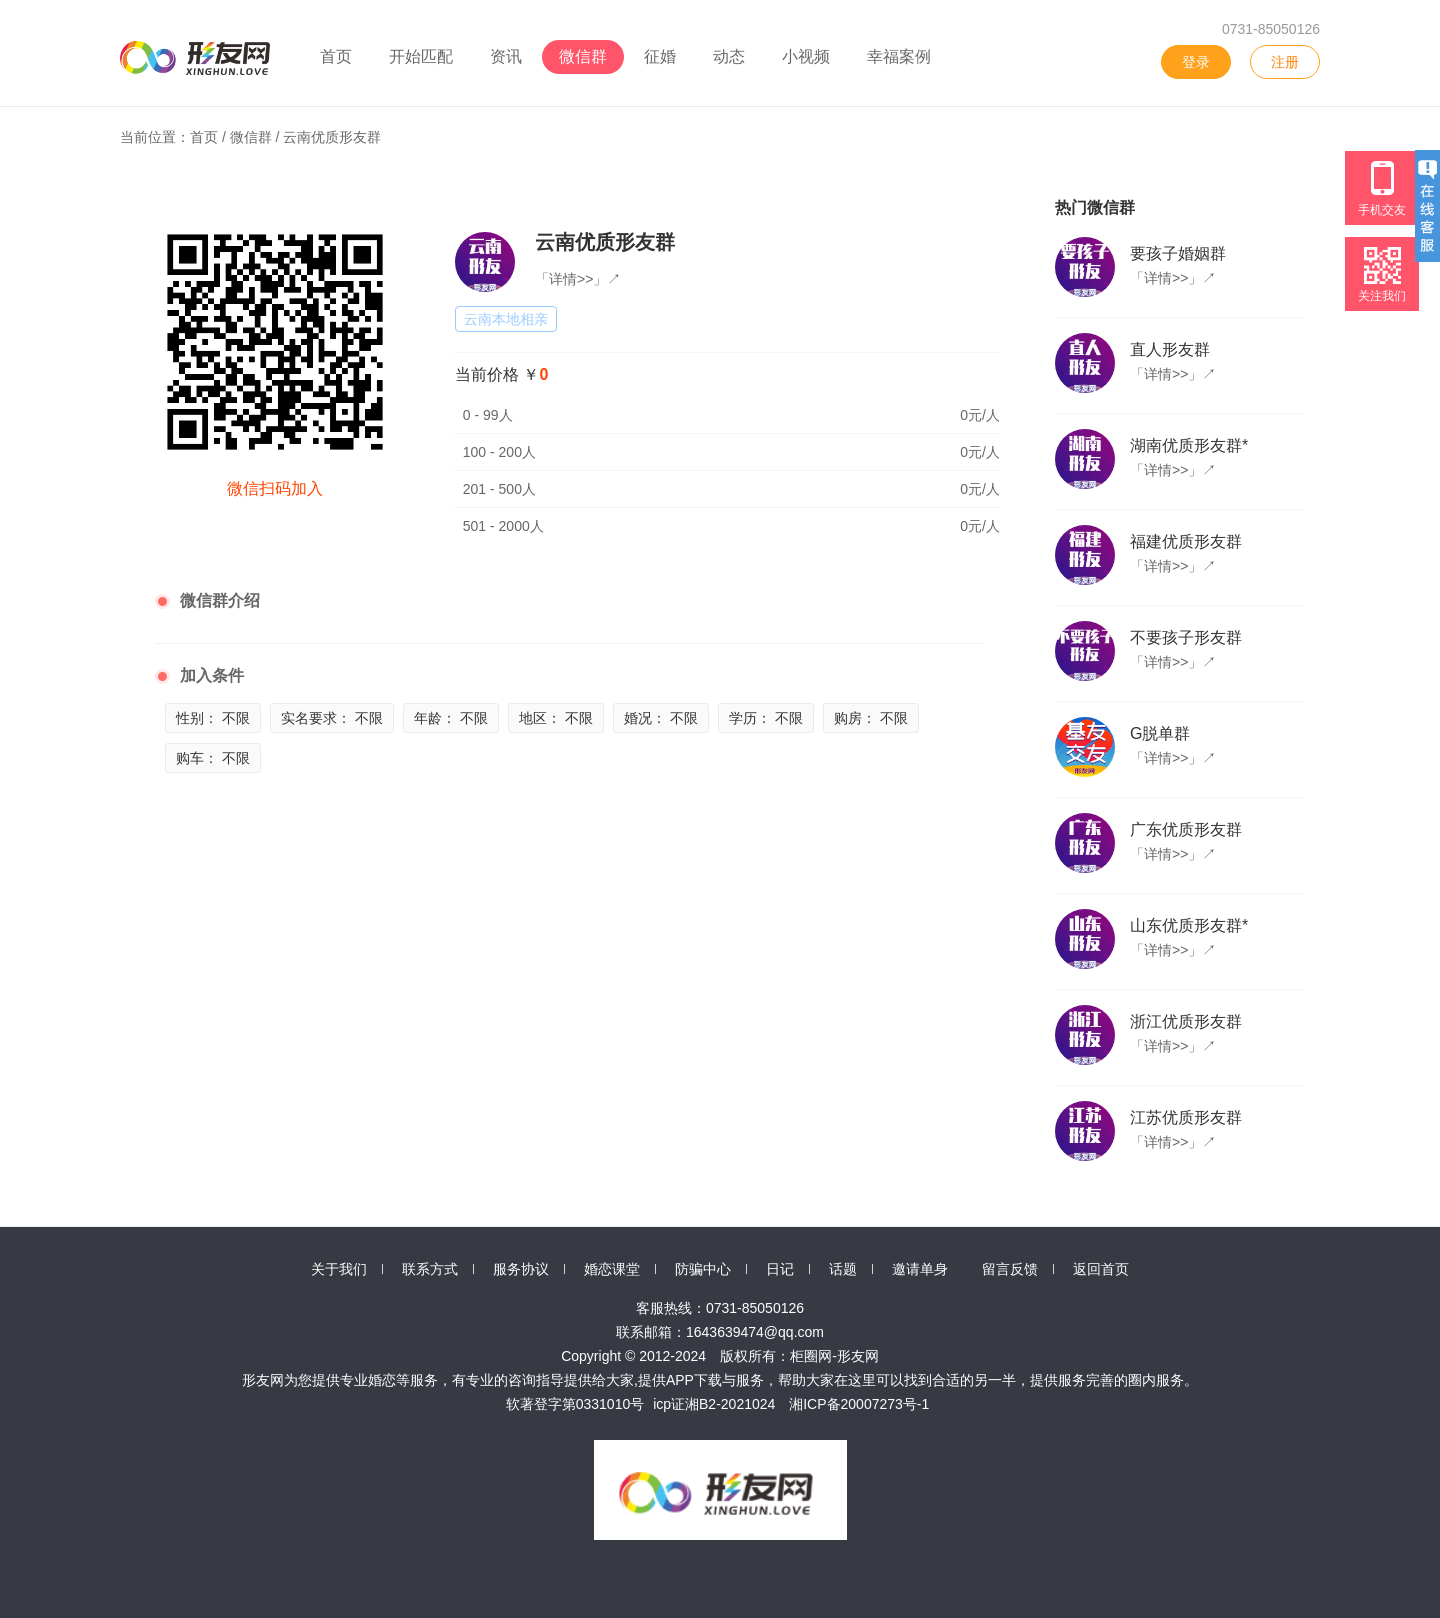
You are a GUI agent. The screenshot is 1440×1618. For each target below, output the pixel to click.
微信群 (583, 56)
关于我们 (339, 1269)
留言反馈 (1010, 1269)
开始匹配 (421, 56)
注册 (1285, 62)
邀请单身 (920, 1269)
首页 (336, 56)
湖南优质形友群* (1189, 445)
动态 (729, 56)
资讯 (506, 56)
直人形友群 (1170, 349)
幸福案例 (899, 56)
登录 (1196, 62)
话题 (843, 1269)
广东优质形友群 (1186, 829)
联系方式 (430, 1269)
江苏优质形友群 (1186, 1117)
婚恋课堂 (612, 1269)
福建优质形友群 (1186, 541)
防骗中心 (703, 1269)
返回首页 (1101, 1269)
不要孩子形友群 (1186, 637)
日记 (780, 1269)
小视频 (806, 56)
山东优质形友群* (1189, 925)
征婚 (660, 56)
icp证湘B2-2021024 (714, 1404)
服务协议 (521, 1269)
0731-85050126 (1271, 29)
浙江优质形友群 (1186, 1021)
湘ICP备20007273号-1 (859, 1404)
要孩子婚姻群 (1178, 253)
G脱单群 (1160, 733)
